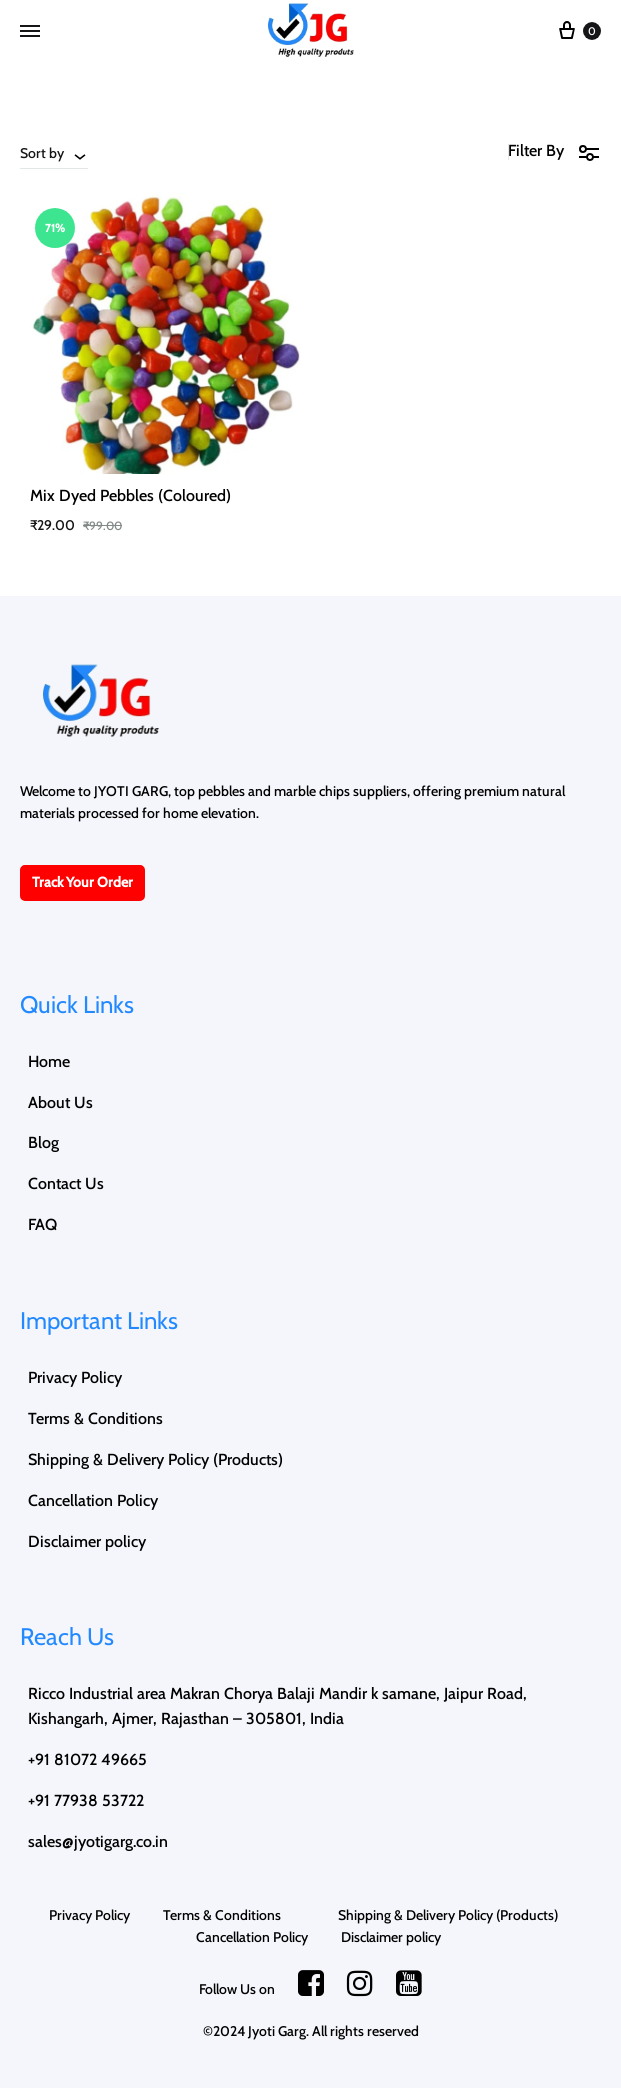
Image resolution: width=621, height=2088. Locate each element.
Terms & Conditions (111, 1418)
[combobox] (54, 153)
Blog (43, 1142)
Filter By (554, 151)
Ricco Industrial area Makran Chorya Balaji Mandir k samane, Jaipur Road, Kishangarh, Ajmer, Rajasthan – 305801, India (277, 1706)
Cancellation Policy (93, 1500)
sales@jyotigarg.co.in (98, 1841)
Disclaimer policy (87, 1541)
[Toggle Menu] (30, 32)
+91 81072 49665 (87, 1759)
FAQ (42, 1224)
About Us (60, 1102)
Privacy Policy (75, 1377)
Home (49, 1061)
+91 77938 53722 (86, 1800)
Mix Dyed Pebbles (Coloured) (130, 495)
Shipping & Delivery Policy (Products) (155, 1459)
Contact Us (66, 1183)
